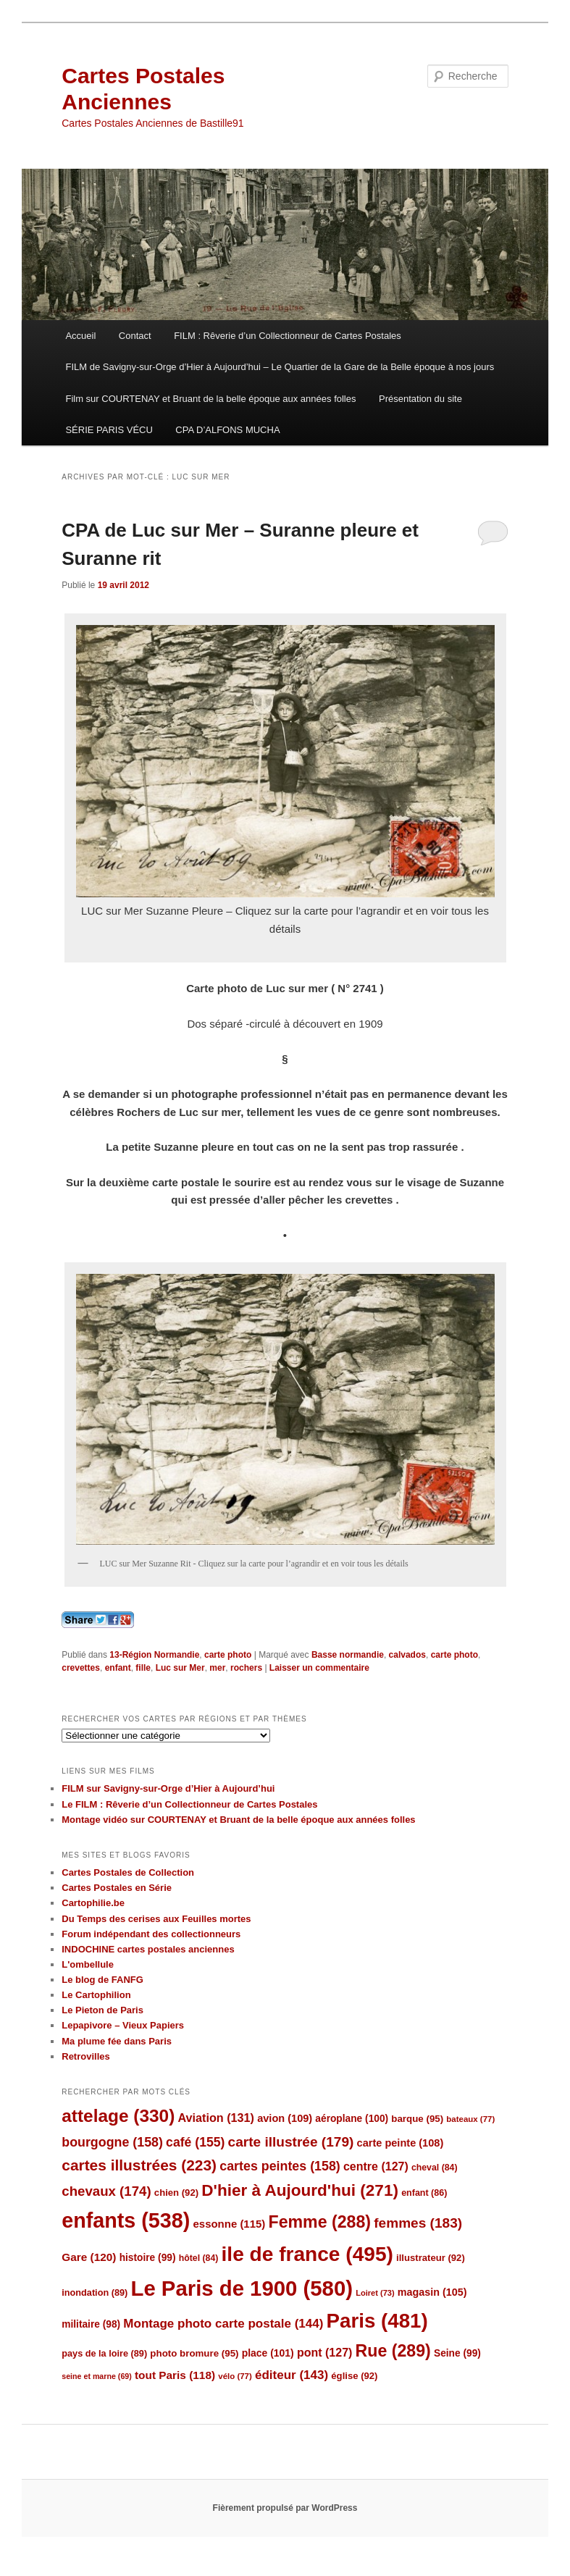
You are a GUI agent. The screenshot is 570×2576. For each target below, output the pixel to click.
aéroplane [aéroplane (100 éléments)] (351, 2118)
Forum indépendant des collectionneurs (151, 1934)
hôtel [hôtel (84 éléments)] (199, 2258)
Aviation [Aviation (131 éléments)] (215, 2117)
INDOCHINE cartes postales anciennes (148, 1949)
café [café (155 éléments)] (195, 2142)
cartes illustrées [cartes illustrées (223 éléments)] (139, 2165)
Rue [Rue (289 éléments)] (393, 2350)
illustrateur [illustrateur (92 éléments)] (430, 2257)
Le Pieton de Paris (102, 2010)
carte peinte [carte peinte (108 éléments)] (400, 2143)
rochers (246, 1668)
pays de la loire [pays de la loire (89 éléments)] (104, 2353)
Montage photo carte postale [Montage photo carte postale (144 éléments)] (223, 2323)
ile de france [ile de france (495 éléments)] (307, 2254)
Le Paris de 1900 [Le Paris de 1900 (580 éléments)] (241, 2288)
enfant (118, 1668)
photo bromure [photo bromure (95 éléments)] (194, 2353)
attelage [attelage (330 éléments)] (118, 2116)
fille (143, 1668)
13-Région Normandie (154, 1655)
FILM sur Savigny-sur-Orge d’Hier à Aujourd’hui (168, 1788)
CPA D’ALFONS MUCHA (227, 429)
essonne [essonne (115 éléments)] (229, 2224)
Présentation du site (420, 398)
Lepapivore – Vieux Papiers (123, 2025)
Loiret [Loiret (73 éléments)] (375, 2292)
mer (217, 1668)
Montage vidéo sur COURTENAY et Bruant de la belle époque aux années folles (238, 1819)
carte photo (227, 1655)
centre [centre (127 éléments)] (375, 2166)
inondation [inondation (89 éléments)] (94, 2292)
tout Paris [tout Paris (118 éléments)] (175, 2375)
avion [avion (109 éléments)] (284, 2118)
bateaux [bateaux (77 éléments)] (470, 2119)
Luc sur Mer (180, 1668)
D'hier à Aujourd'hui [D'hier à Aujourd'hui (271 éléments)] (299, 2190)
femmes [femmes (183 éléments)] (418, 2223)
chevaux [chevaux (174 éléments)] (106, 2191)
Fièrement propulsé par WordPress (285, 2508)
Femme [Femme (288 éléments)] (320, 2221)
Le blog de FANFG (102, 1979)
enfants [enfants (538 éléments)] (126, 2220)
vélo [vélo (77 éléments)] (235, 2376)
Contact (135, 335)
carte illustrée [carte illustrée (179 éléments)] (291, 2141)
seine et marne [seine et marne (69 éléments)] (97, 2376)
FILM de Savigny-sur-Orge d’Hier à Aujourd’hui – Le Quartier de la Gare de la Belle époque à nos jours (279, 366)
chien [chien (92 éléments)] (176, 2192)
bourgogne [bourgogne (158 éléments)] (112, 2142)
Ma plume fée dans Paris (117, 2041)
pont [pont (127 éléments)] (324, 2352)
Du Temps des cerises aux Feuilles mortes (156, 1918)
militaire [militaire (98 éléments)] (91, 2324)
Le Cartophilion (96, 1994)
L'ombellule (88, 1964)
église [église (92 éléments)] (354, 2375)
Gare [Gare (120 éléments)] (89, 2257)
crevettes (81, 1668)
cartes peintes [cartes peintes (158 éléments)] (279, 2166)
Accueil (80, 335)
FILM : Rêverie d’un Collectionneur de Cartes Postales (287, 335)
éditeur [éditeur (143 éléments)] (291, 2375)
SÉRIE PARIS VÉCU (108, 429)
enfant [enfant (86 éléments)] (424, 2193)
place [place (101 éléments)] (268, 2353)
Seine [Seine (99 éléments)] (457, 2353)
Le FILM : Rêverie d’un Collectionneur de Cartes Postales (189, 1804)
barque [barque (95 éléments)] (417, 2118)
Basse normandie (347, 1655)
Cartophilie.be (93, 1902)
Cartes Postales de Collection (128, 1872)
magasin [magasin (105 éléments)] (432, 2292)
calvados (407, 1655)
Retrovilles (85, 2056)
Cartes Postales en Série (117, 1887)
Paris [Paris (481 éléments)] (377, 2320)
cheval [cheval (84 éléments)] (434, 2167)
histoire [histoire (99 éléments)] (148, 2257)
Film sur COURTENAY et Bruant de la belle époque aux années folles (210, 398)
